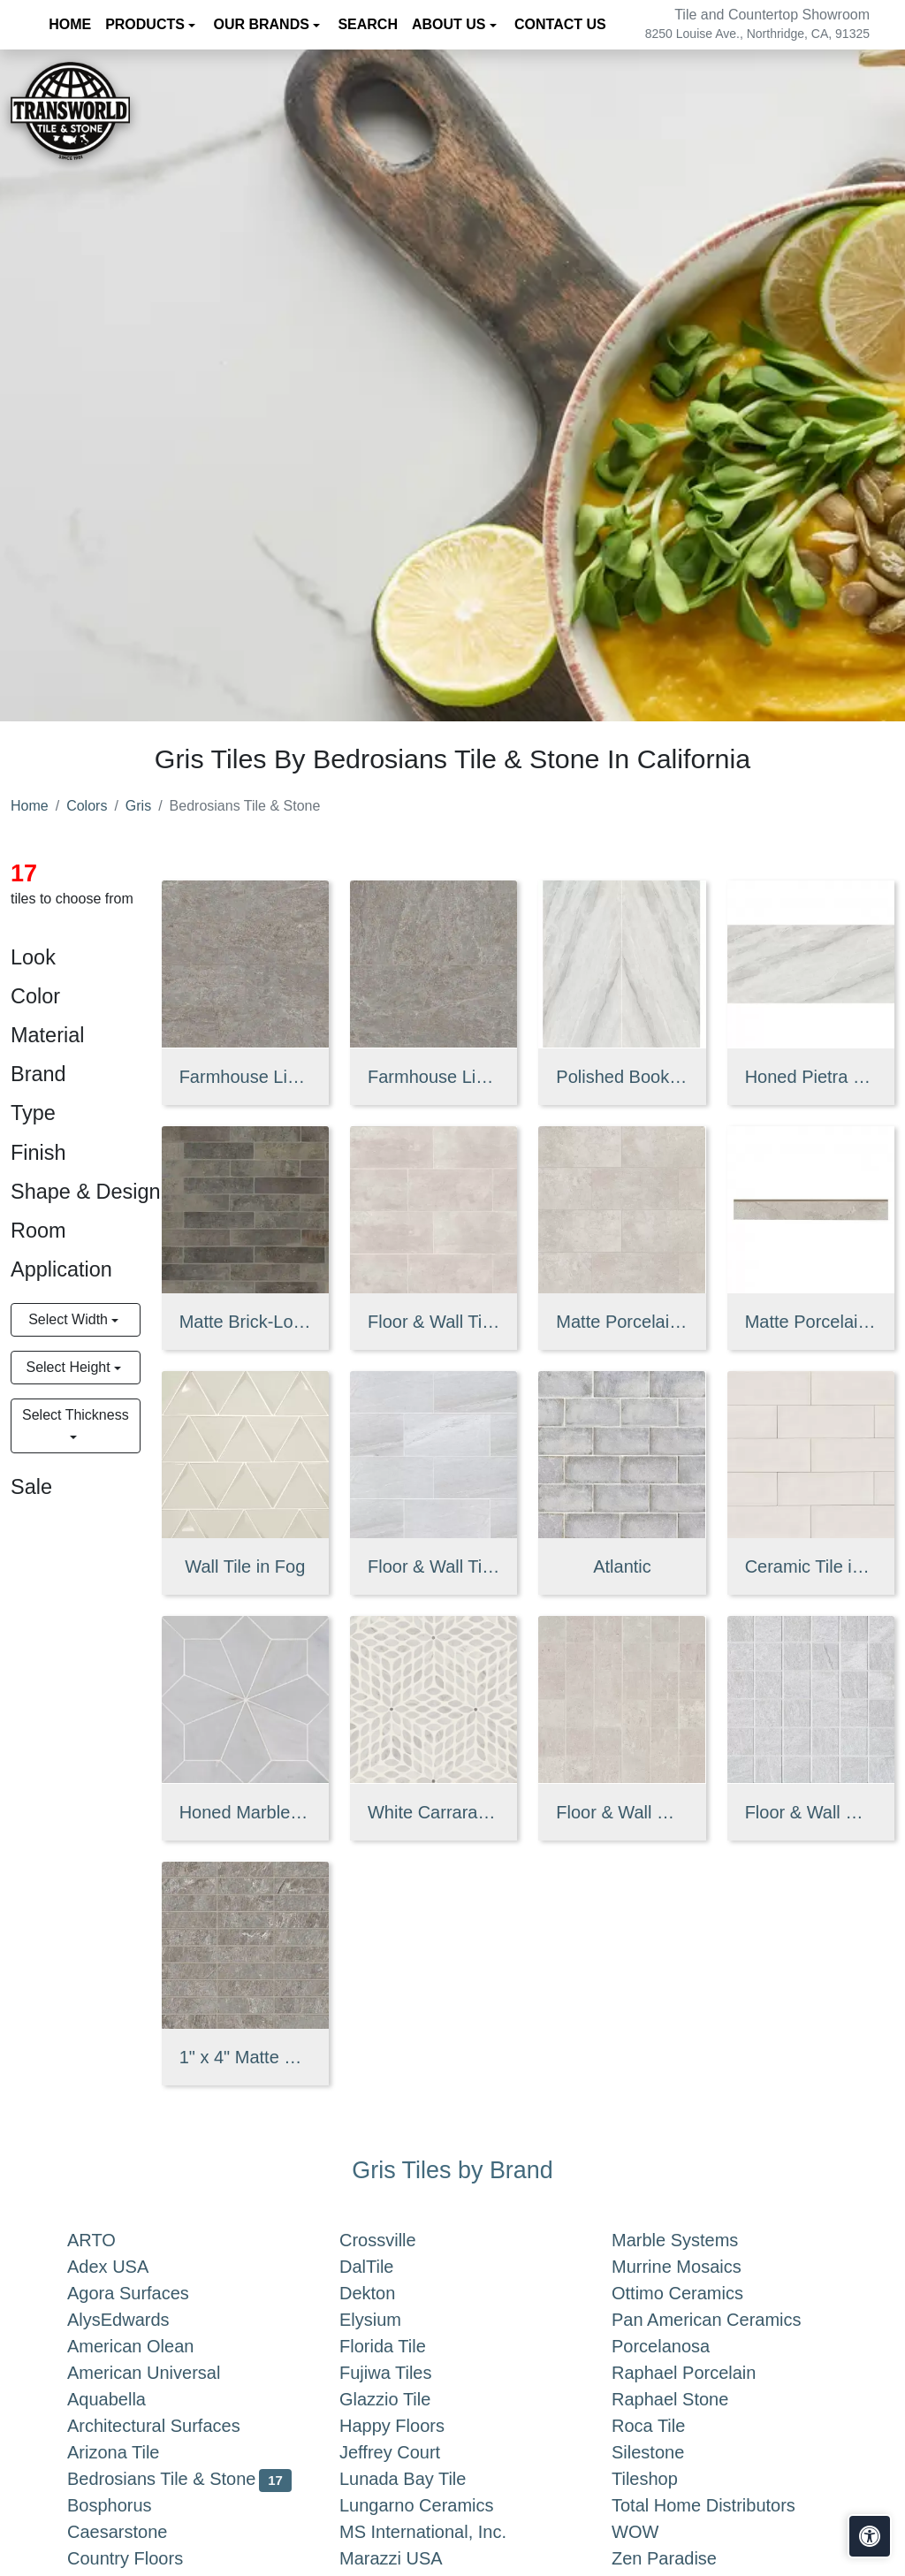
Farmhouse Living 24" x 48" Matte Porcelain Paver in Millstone (433, 1076)
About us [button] (451, 24)
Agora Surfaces (145, 2293)
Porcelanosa (678, 2346)
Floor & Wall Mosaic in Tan (622, 1812)
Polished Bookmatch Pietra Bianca (622, 1076)
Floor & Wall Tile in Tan (433, 1321)
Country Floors (142, 2558)
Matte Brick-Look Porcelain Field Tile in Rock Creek (245, 1321)
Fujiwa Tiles (399, 2372)
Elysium (388, 2319)
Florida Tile (400, 2346)
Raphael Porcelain (702, 2372)
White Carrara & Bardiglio (433, 1812)
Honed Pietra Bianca (811, 1076)
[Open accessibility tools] (870, 2536)
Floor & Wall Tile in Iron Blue (433, 1566)
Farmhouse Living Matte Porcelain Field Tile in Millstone (245, 1076)
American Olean (148, 2346)
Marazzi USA (408, 2558)
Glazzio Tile (403, 2399)
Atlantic (622, 1566)
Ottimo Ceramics (692, 2293)
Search (368, 24)
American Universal (157, 2372)
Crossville (395, 2240)
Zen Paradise (678, 2558)
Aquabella (124, 2399)
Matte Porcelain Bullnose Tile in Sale (811, 1321)
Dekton (385, 2293)
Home (30, 805)
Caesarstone (131, 2532)
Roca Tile (666, 2425)
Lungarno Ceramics (430, 2505)
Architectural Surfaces (167, 2425)
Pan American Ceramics (720, 2319)
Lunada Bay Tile (424, 2478)
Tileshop (662, 2478)
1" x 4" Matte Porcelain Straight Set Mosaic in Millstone (245, 2057)
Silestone (662, 2452)
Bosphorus (123, 2505)
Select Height (70, 1367)
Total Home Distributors (718, 2505)
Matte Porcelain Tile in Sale (622, 1321)
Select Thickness (75, 1414)
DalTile (384, 2266)
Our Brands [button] (263, 24)
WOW (649, 2532)
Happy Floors (409, 2425)
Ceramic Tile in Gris (811, 1566)
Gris (138, 805)
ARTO (109, 2240)
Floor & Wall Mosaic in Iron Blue (811, 1812)
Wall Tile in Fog (245, 1566)
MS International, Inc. (440, 2532)
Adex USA (125, 2266)
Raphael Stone (684, 2399)
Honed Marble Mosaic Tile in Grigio (245, 1812)
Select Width (69, 1319)
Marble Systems (693, 2240)
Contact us (560, 24)
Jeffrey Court (407, 2452)
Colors (86, 805)
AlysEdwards (132, 2319)
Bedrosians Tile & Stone (179, 2478)
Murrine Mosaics (694, 2266)
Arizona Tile (131, 2452)
